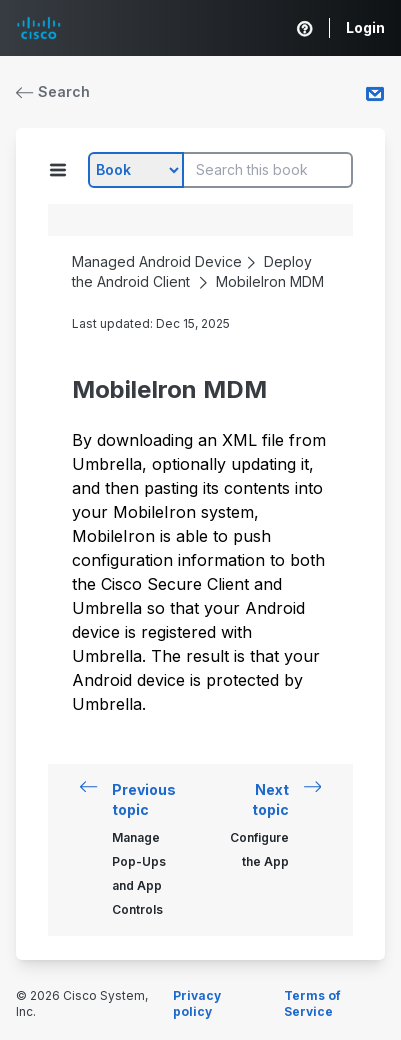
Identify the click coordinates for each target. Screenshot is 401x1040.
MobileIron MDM (270, 281)
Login (365, 27)
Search (53, 91)
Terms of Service (312, 1003)
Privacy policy (197, 1003)
